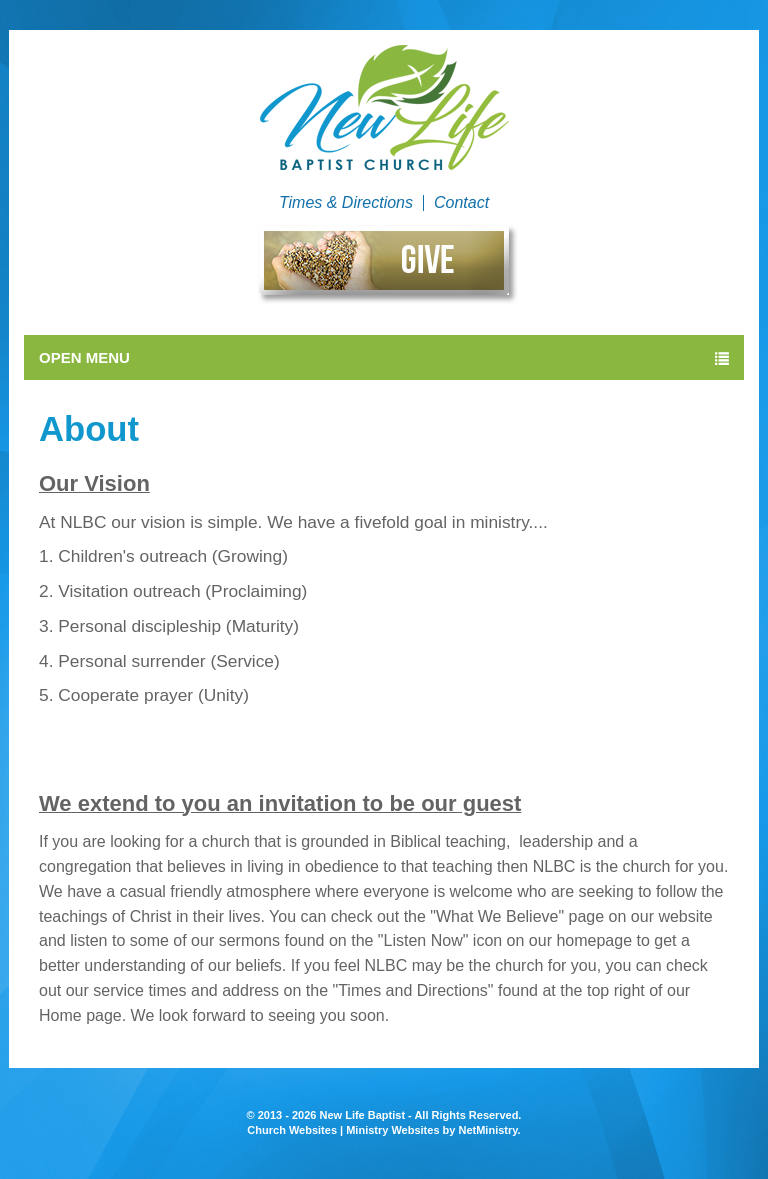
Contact (461, 203)
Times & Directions (346, 203)
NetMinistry (487, 1130)
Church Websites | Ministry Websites (344, 1130)
